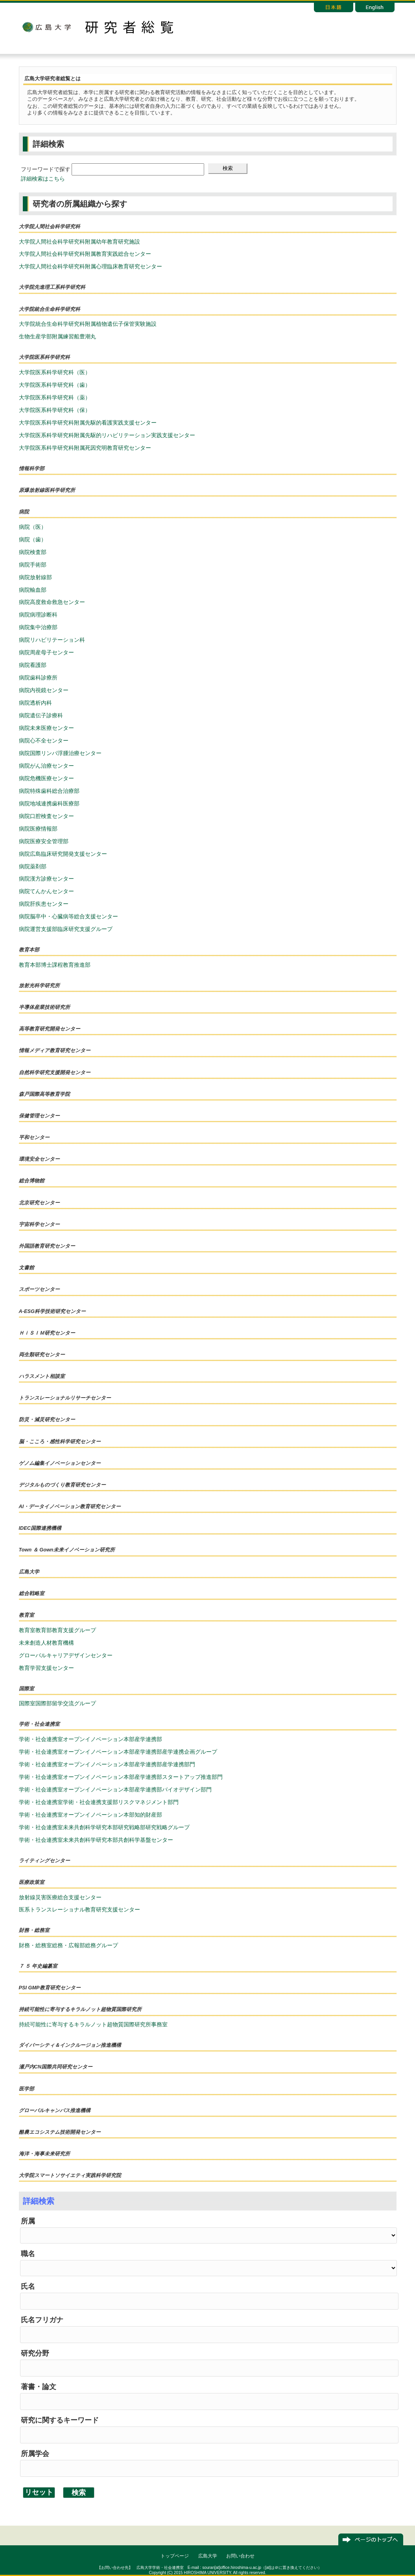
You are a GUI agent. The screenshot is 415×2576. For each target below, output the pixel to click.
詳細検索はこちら (43, 179)
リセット (39, 2492)
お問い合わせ (240, 2556)
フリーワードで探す (45, 169)
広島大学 (46, 27)
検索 (228, 168)
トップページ (174, 2556)
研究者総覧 (129, 27)
